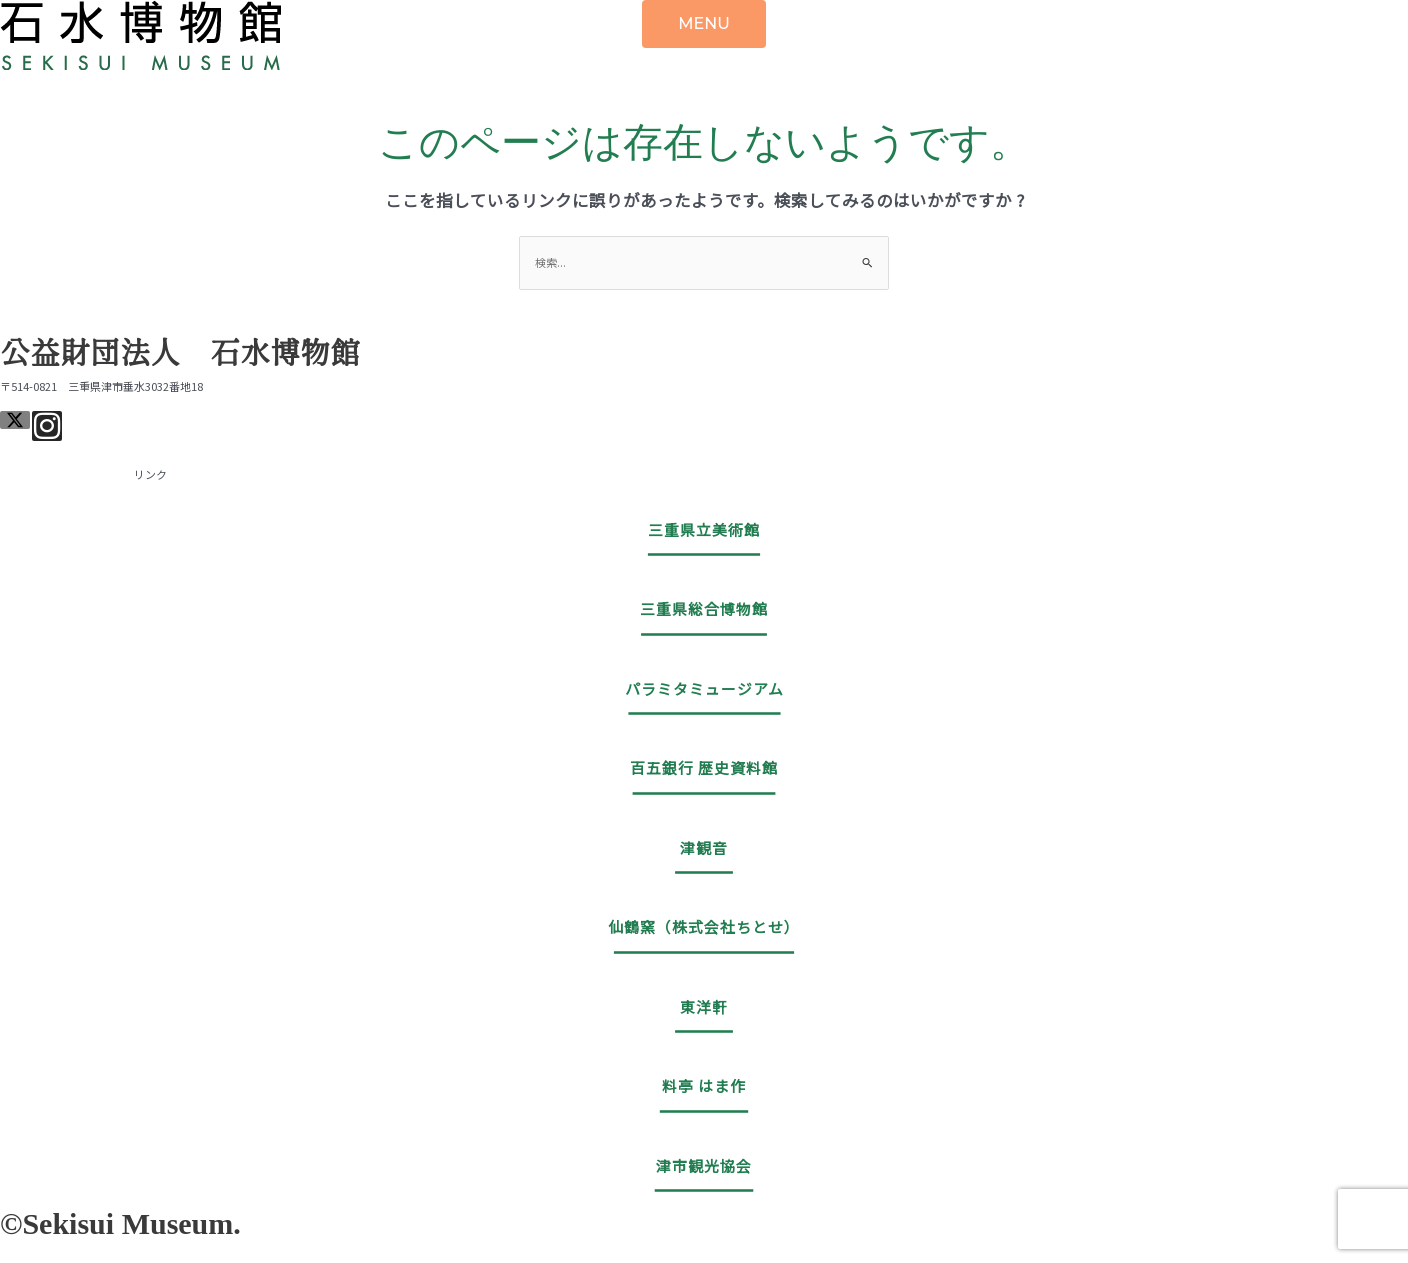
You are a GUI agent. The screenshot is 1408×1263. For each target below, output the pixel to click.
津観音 (704, 847)
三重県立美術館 (704, 529)
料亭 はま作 (704, 1085)
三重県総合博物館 (704, 608)
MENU (704, 23)
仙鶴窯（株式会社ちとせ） (704, 926)
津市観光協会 (704, 1165)
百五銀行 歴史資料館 (704, 767)
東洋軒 (704, 1006)
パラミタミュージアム (704, 688)
